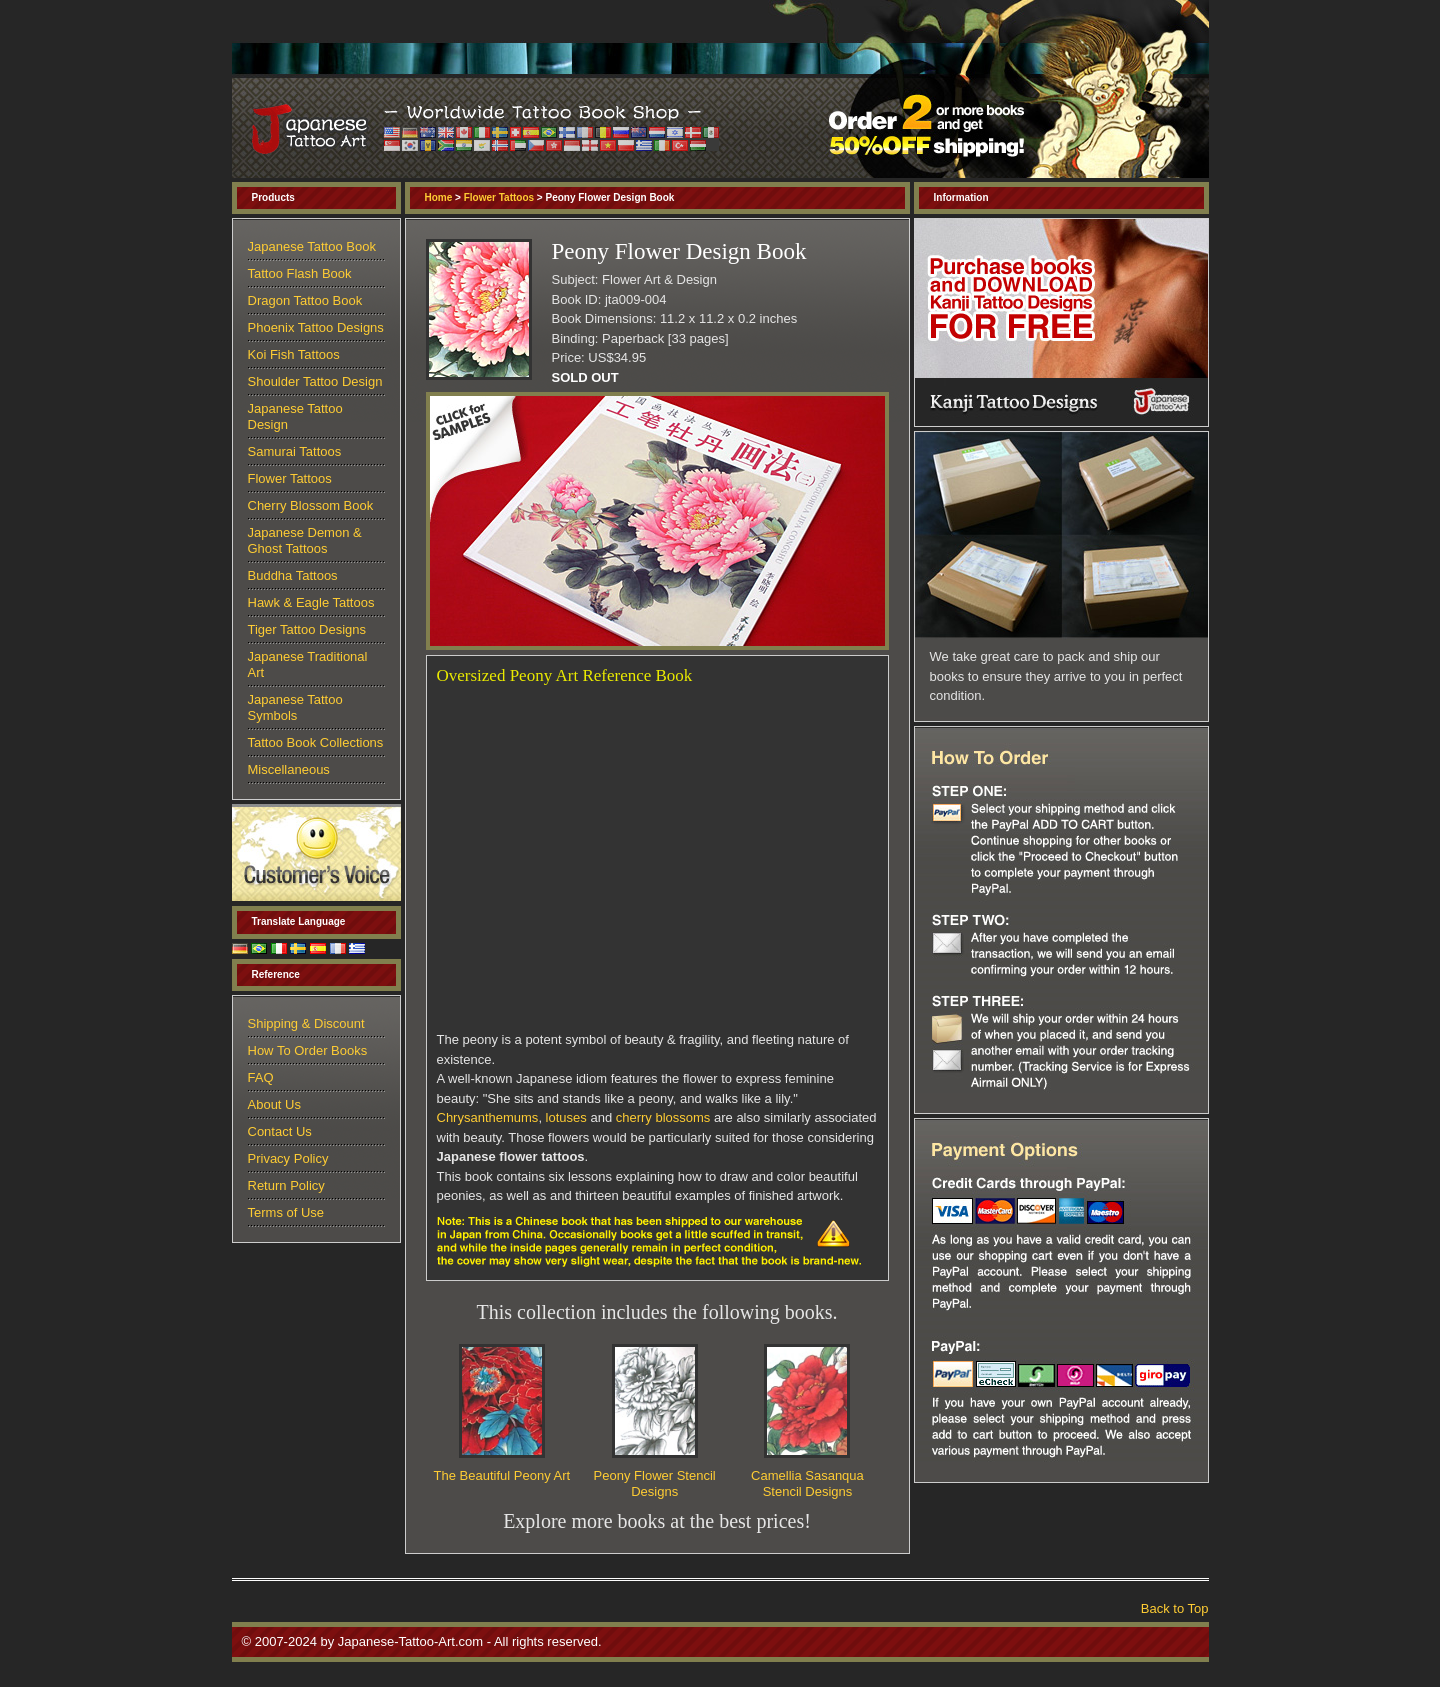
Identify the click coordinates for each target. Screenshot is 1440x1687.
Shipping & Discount (306, 1023)
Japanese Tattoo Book (312, 246)
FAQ (261, 1077)
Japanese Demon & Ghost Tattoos (305, 540)
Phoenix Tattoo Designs (316, 327)
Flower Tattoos (499, 197)
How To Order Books (308, 1050)
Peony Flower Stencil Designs (655, 1483)
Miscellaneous (289, 769)
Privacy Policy (288, 1158)
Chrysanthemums (488, 1117)
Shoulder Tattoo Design (315, 381)
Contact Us (280, 1131)
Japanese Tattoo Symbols (295, 707)
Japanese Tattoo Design (295, 416)
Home (439, 197)
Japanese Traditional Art (308, 664)
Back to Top (1175, 1608)
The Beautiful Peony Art (502, 1475)
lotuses (566, 1117)
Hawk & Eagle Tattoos (311, 602)
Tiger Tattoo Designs (307, 629)
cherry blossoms (663, 1117)
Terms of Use (286, 1212)
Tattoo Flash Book (300, 273)
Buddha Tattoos (293, 575)
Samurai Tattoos (295, 451)
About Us (274, 1104)
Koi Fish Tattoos (294, 354)
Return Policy (286, 1185)
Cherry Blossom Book (311, 505)
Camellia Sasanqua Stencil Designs (807, 1483)
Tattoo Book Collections (316, 742)
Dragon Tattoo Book (305, 300)
